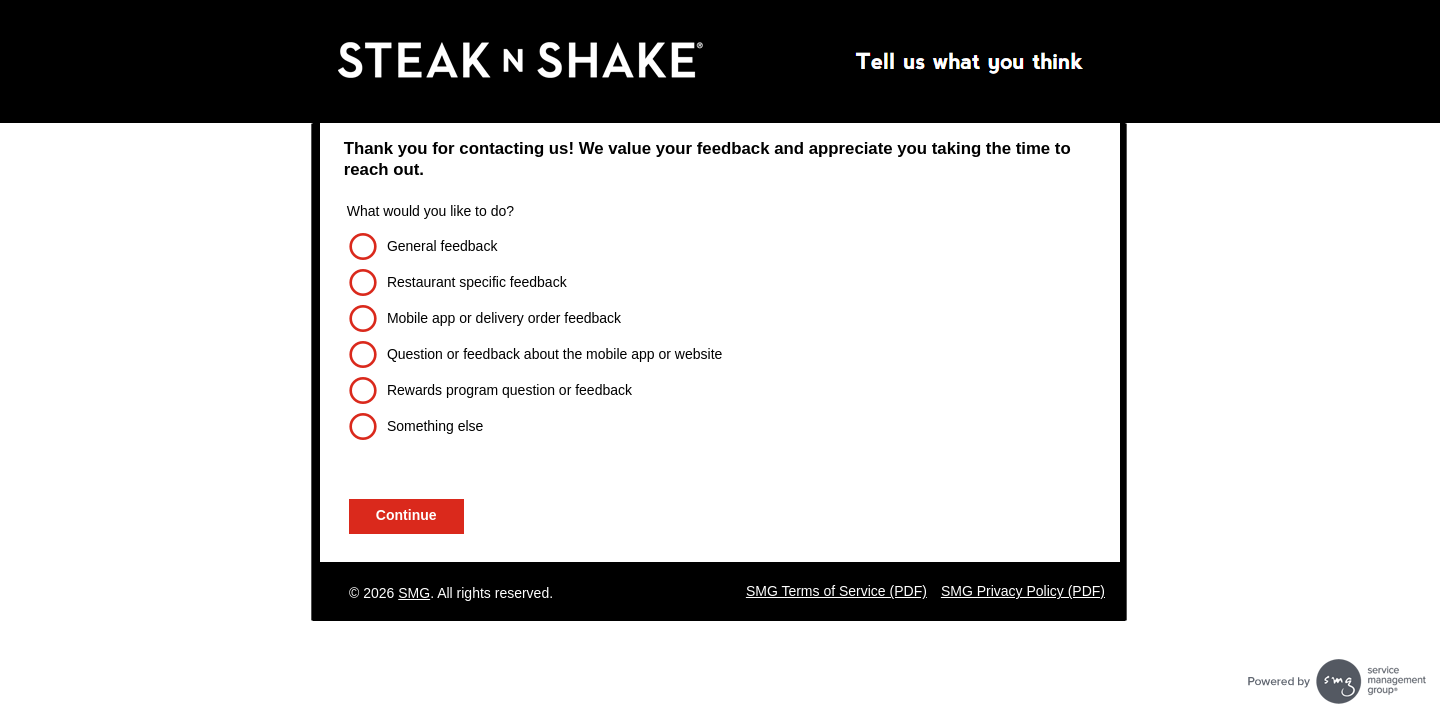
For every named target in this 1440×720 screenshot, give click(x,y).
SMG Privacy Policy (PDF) (1023, 591)
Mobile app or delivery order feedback (504, 318)
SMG (414, 593)
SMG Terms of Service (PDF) (836, 591)
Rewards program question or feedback (509, 390)
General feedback (442, 246)
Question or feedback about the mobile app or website (554, 354)
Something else (435, 426)
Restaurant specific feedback (477, 282)
